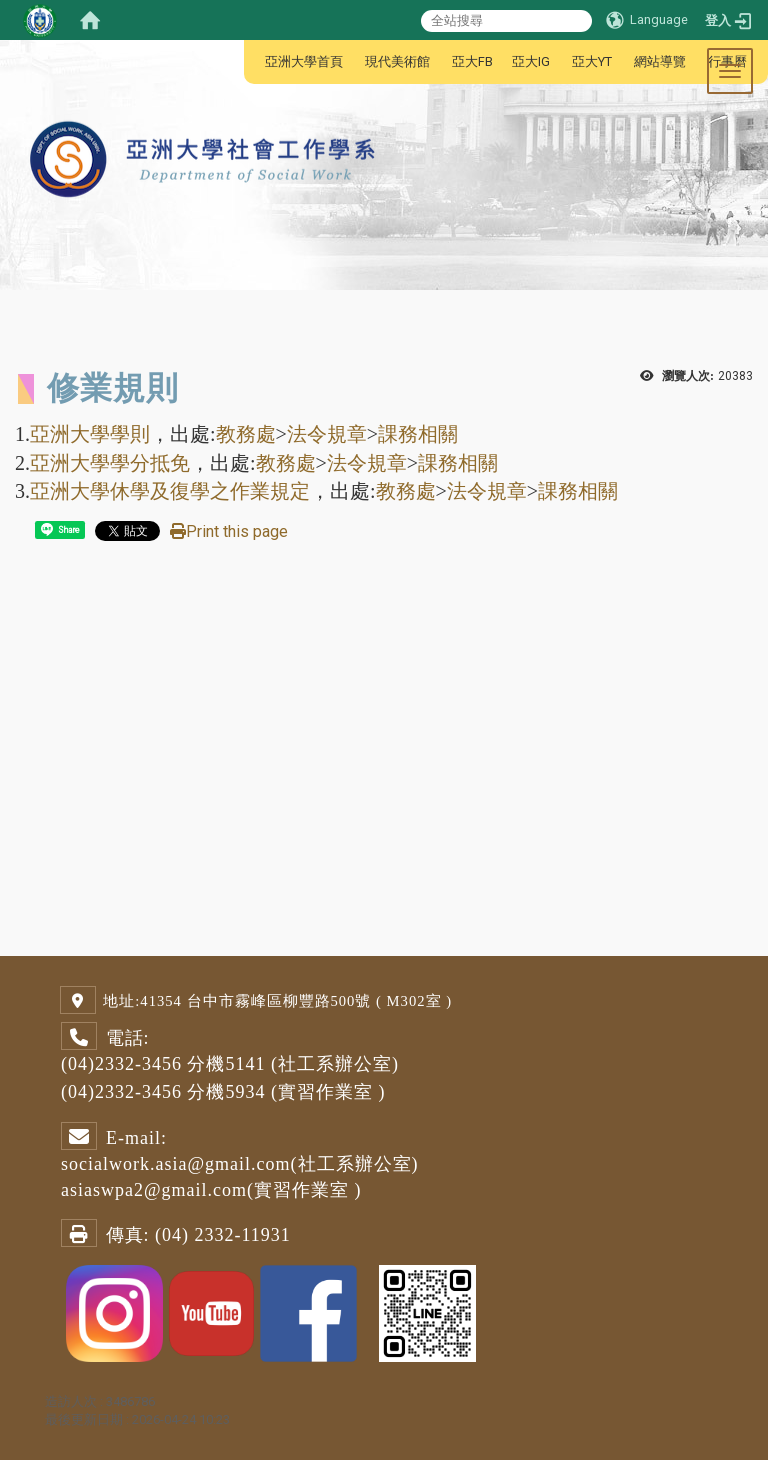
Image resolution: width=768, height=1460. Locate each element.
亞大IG (531, 61)
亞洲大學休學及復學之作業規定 (170, 491)
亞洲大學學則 (90, 434)
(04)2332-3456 (121, 1064)
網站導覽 (660, 61)
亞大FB (472, 61)
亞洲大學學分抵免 (110, 463)
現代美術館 (397, 61)
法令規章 (327, 434)
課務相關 (418, 434)
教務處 (246, 434)
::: (254, 61)
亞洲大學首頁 (304, 61)
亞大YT (592, 61)
